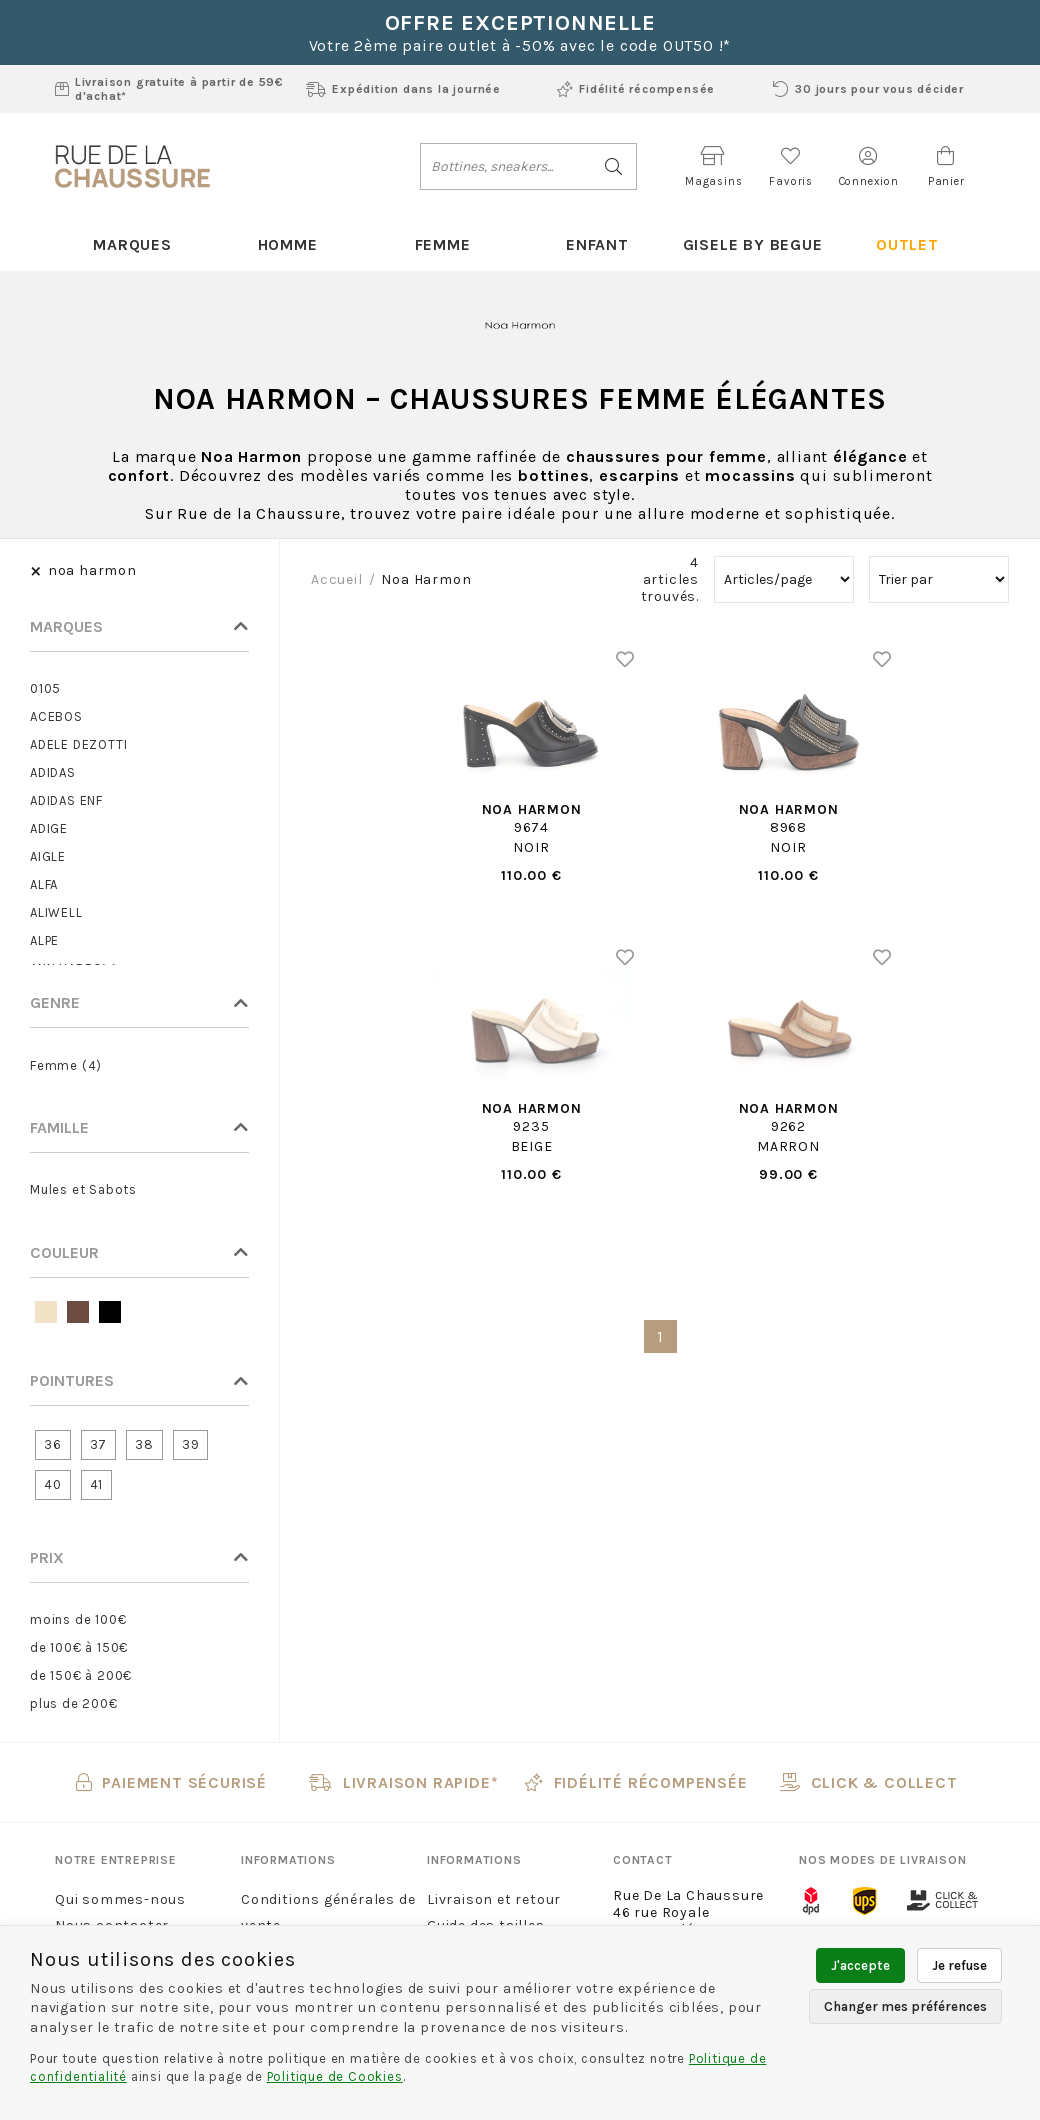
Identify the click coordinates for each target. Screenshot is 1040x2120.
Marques (132, 244)
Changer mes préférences (905, 2006)
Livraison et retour (494, 1899)
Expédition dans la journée (403, 89)
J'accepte (860, 1965)
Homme (288, 244)
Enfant (597, 244)
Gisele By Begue (753, 244)
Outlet (907, 244)
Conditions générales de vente (328, 1912)
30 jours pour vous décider (868, 89)
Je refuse (959, 1965)
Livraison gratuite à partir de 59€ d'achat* (169, 89)
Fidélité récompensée (636, 89)
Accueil (337, 579)
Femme (443, 244)
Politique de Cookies (335, 2076)
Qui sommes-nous (120, 1899)
